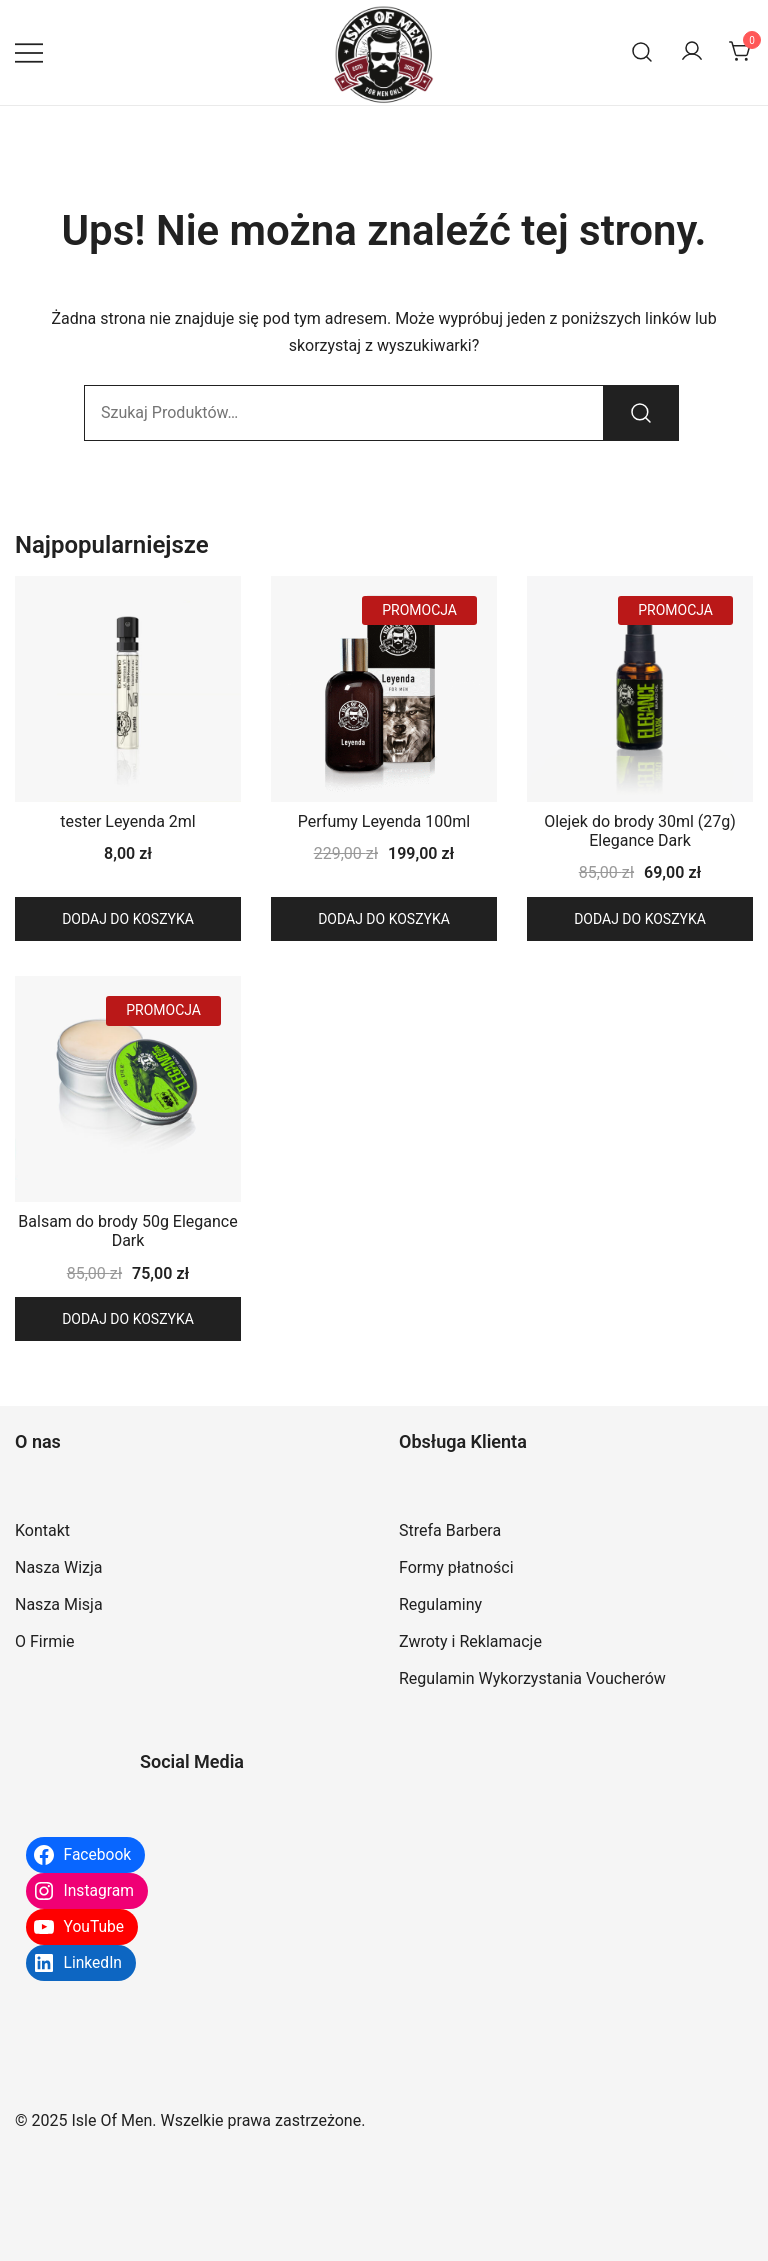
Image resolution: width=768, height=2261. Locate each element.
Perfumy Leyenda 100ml (384, 821)
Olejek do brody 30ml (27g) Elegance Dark (640, 831)
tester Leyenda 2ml (127, 821)
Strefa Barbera (450, 1530)
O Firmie (45, 1641)
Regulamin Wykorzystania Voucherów (532, 1678)
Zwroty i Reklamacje (470, 1641)
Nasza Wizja (59, 1567)
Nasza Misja (59, 1604)
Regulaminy (440, 1604)
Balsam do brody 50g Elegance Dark (127, 1231)
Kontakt (42, 1530)
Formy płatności (456, 1567)
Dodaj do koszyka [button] (128, 919)
